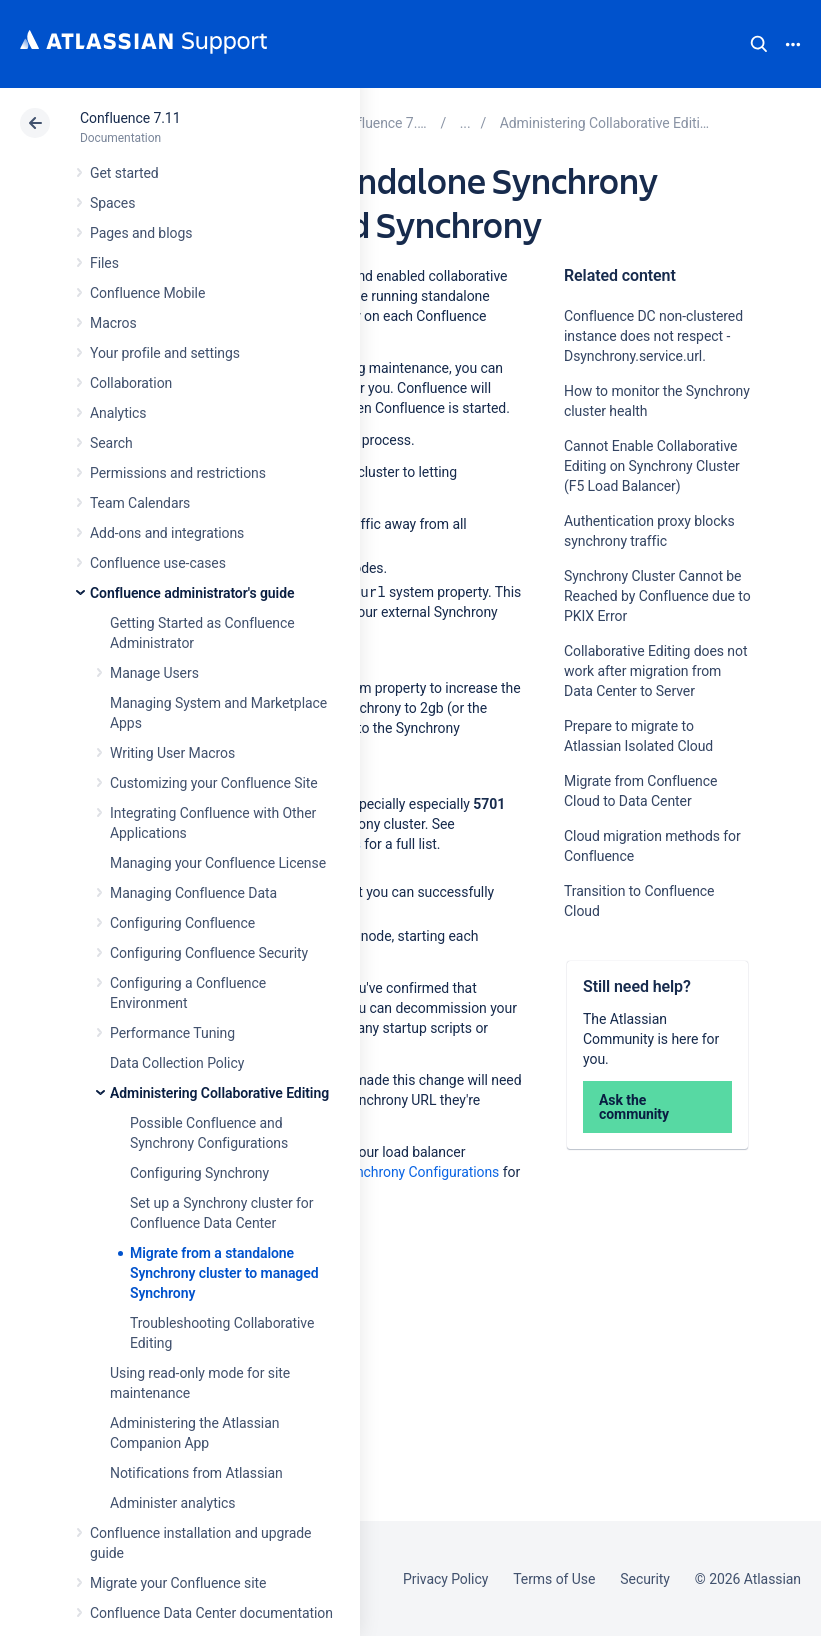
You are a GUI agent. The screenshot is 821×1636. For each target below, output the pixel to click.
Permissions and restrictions (178, 473)
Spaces (112, 203)
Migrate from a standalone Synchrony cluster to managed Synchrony (224, 1273)
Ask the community (634, 1107)
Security (645, 1579)
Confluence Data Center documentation (211, 1613)
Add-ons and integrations (167, 533)
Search (759, 44)
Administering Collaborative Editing (219, 1093)
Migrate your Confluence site (178, 1583)
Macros (113, 323)
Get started (124, 173)
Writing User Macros (172, 753)
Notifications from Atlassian (196, 1473)
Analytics (118, 413)
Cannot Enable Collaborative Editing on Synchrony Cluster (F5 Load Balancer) (652, 466)
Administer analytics (172, 1503)
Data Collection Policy (177, 1063)
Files (104, 263)
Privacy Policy (445, 1579)
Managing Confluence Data (193, 893)
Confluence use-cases (158, 563)
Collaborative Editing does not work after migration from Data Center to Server (655, 671)
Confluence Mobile (147, 293)
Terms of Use (554, 1579)
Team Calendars (140, 503)
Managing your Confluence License (218, 863)
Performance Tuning (172, 1033)
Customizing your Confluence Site (214, 783)
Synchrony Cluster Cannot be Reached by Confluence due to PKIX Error (657, 596)
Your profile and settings (165, 353)
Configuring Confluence (182, 923)
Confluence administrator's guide (192, 593)
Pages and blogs (141, 233)
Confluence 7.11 (130, 118)
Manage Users (154, 673)
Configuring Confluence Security (209, 953)
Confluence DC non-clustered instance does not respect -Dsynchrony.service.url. (653, 336)
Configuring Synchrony (199, 1173)
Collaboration (131, 383)
